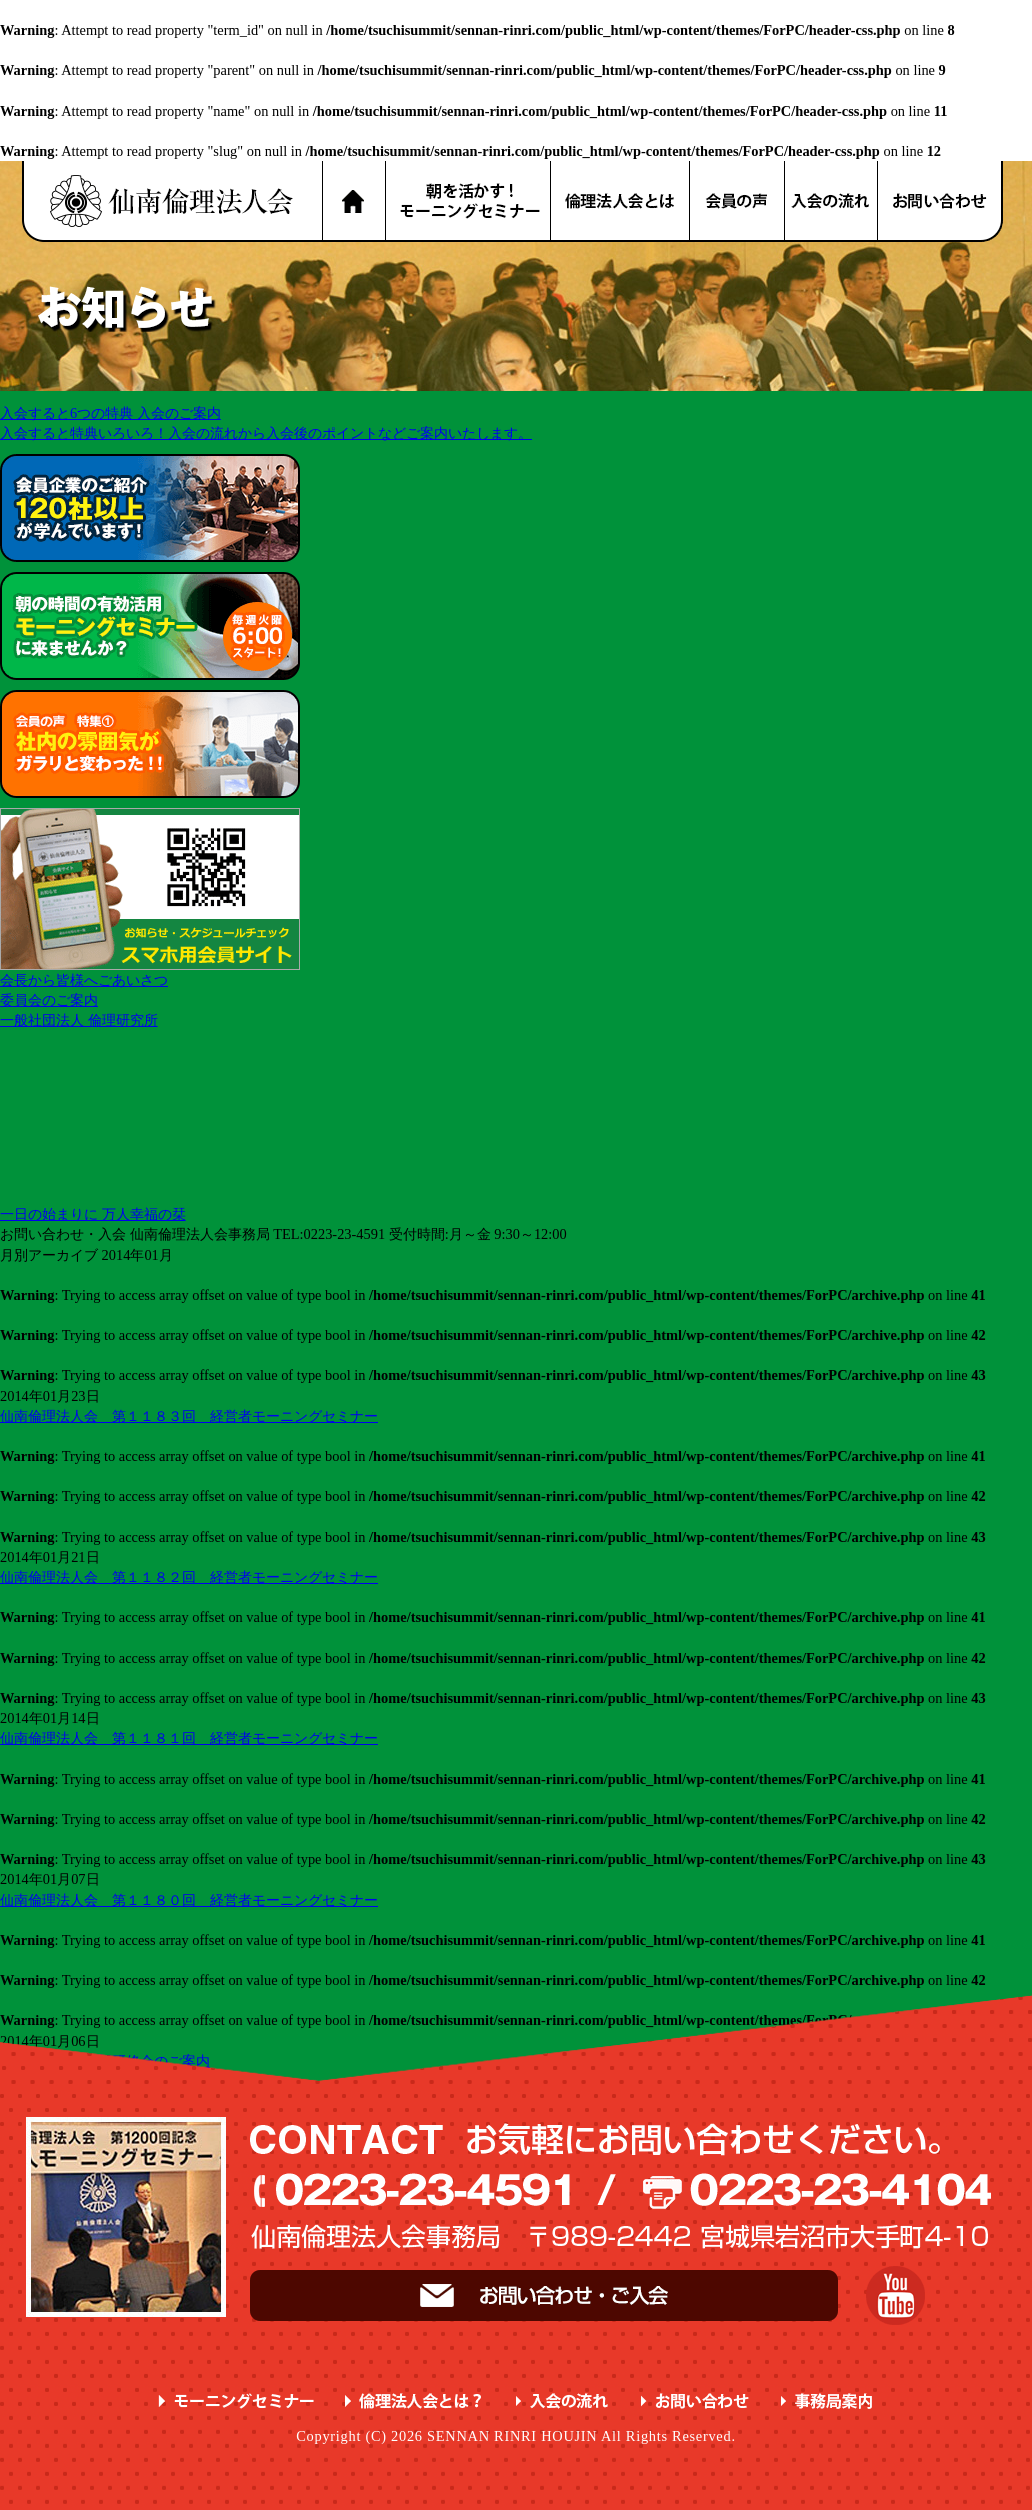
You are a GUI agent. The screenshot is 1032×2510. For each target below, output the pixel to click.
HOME (353, 201)
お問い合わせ (941, 201)
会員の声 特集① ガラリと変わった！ (150, 744)
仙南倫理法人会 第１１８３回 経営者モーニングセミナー (189, 1416)
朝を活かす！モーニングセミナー (468, 201)
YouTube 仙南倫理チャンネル (895, 2295)
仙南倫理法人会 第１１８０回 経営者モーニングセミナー (189, 1900)
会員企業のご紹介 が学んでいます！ (150, 508)
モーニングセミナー (236, 2401)
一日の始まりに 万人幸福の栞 (93, 1214)
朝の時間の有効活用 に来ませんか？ (150, 626)
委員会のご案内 (49, 1000)
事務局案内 (827, 2401)
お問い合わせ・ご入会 (544, 2295)
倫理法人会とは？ (621, 201)
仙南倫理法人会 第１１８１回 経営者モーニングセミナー (189, 1738)
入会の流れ (832, 201)
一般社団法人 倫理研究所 (79, 1020)
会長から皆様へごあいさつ (84, 980)
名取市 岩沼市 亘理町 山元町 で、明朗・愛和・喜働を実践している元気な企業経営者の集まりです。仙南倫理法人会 (172, 201)
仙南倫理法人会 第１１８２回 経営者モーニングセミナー (189, 1577)
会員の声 (738, 201)
